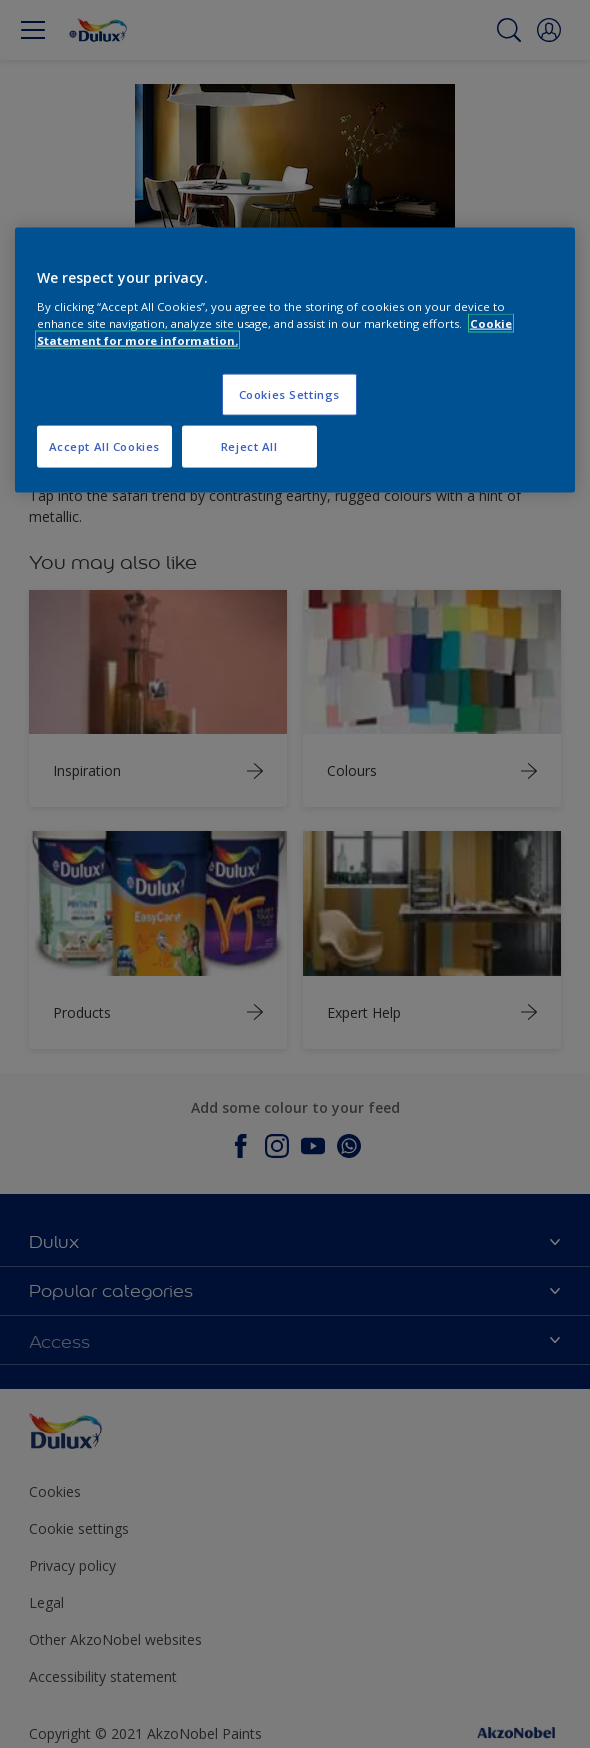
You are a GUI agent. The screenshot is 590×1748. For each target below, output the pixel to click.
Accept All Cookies (104, 445)
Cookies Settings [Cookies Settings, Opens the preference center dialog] (289, 394)
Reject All (249, 445)
